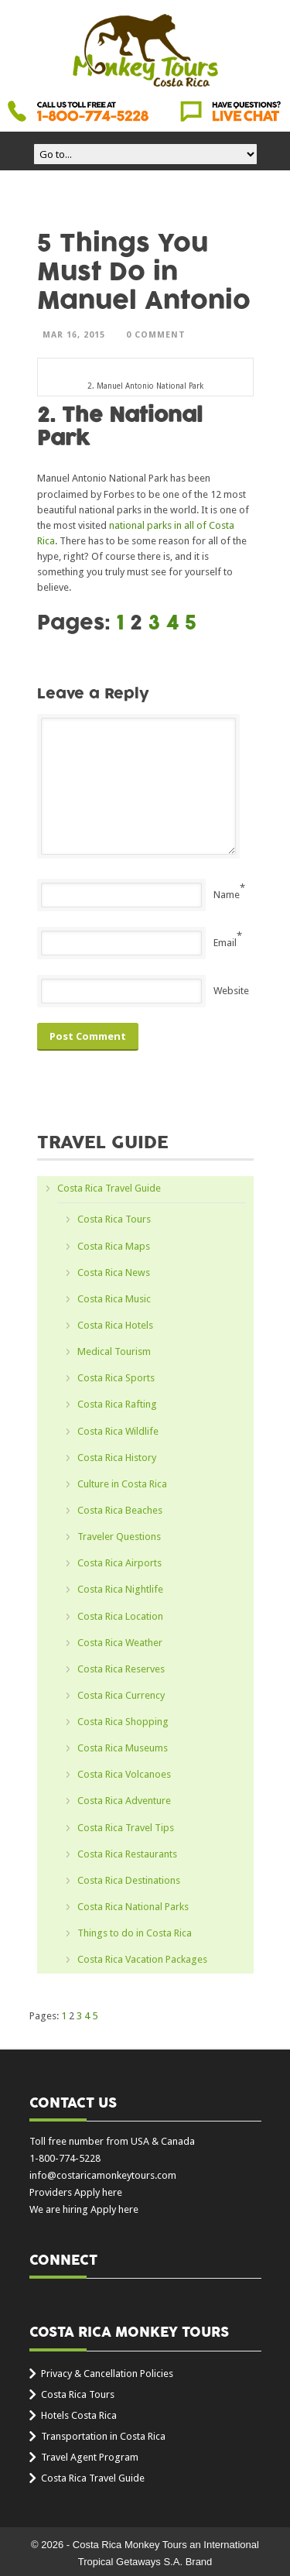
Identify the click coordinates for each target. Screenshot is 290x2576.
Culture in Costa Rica (122, 1484)
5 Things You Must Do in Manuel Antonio (144, 272)
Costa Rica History (116, 1457)
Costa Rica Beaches (119, 1510)
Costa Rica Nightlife (120, 1589)
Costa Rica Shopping (123, 1721)
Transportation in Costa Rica (103, 2436)
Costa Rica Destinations (128, 1880)
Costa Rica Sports (116, 1378)
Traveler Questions (119, 1536)
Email (225, 942)
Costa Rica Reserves (121, 1669)
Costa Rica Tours (114, 1219)
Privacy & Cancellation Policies (107, 2373)
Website (231, 990)
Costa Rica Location (120, 1616)
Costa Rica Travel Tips (125, 1827)
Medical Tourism (114, 1351)
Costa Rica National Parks (133, 1906)
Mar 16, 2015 (74, 335)
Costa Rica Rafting (117, 1404)
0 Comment (156, 335)
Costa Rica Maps (113, 1246)
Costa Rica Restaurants (127, 1854)
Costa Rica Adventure (124, 1800)
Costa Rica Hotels (115, 1325)
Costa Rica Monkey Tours (145, 52)
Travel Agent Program (89, 2457)
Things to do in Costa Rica (134, 1933)
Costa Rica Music (114, 1299)
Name (226, 894)
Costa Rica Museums (122, 1748)
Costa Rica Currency (121, 1695)
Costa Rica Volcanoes (124, 1774)
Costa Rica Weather (119, 1642)
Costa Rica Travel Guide (109, 1188)
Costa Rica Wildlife (118, 1431)
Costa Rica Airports (119, 1563)
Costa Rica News (113, 1272)
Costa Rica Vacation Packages (142, 1959)
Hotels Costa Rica (79, 2415)
